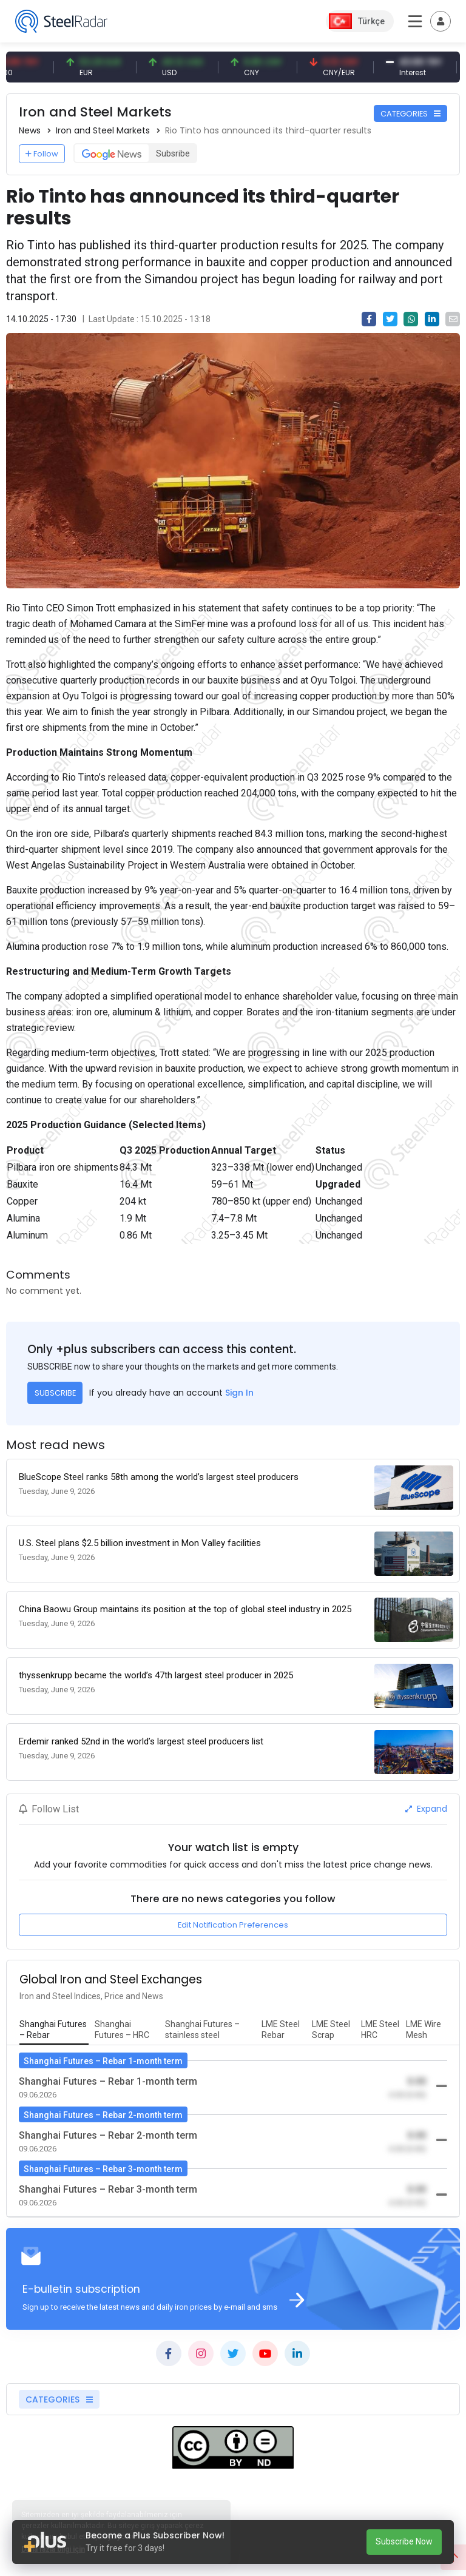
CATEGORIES (410, 113)
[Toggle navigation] (440, 21)
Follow (41, 154)
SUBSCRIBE (55, 1393)
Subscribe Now (404, 2541)
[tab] (54, 2030)
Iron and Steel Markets (103, 130)
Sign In (239, 1393)
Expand (426, 1809)
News (30, 130)
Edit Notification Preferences (233, 1925)
